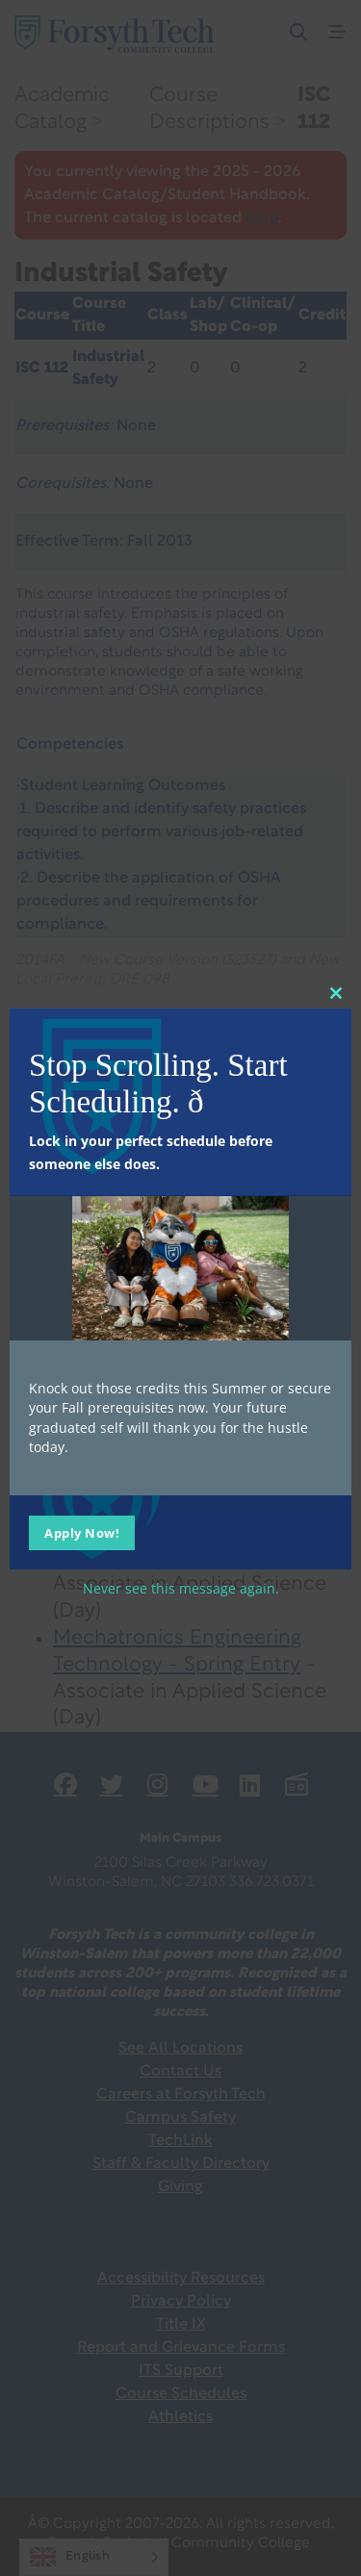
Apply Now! (81, 1533)
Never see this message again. (181, 1588)
